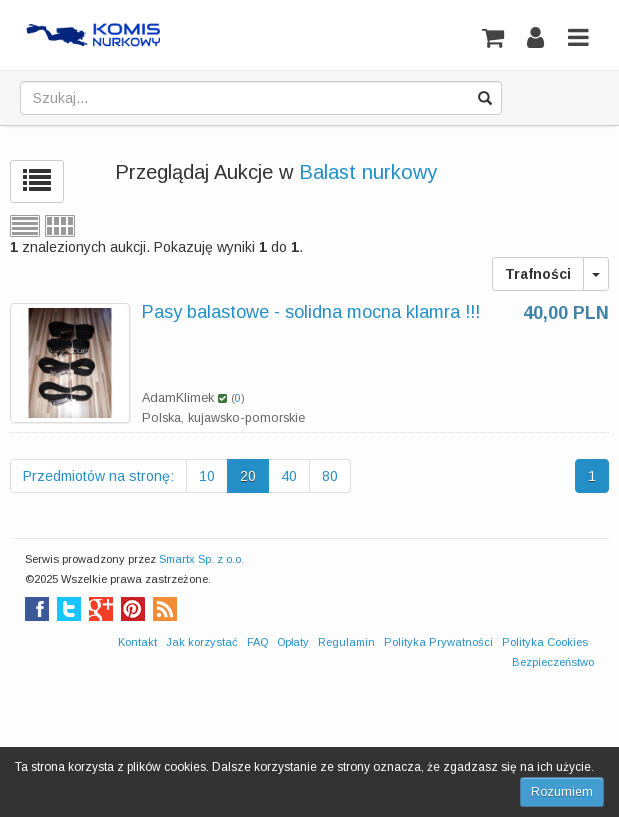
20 (248, 476)
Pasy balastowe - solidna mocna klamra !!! (311, 312)
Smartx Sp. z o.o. (201, 559)
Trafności (538, 274)
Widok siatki (60, 226)
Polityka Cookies (545, 642)
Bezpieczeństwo (553, 662)
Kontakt (137, 642)
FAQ (257, 642)
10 (207, 476)
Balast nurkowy (368, 172)
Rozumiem (562, 792)
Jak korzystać (202, 642)
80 (330, 476)
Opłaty (293, 642)
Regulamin (346, 642)
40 (289, 476)
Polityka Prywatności (438, 642)
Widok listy (25, 226)
